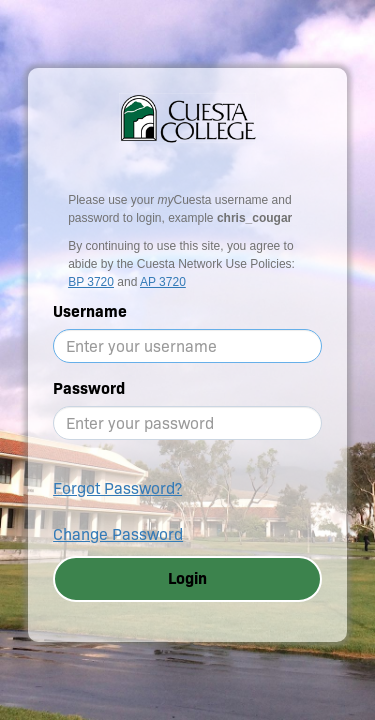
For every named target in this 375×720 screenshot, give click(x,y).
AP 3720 (163, 282)
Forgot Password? (117, 488)
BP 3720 (91, 282)
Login (187, 578)
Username (90, 311)
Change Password (118, 534)
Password (89, 388)
